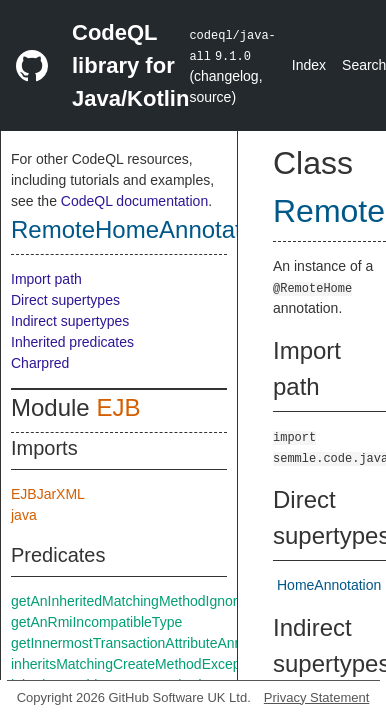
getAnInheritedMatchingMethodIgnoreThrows (151, 601)
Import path (46, 279)
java (24, 515)
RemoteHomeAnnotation (142, 229)
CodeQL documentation (134, 201)
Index (309, 65)
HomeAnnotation (329, 585)
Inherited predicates (72, 342)
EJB (118, 407)
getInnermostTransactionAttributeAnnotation (147, 643)
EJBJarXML (48, 494)
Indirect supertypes (70, 321)
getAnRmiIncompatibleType (96, 622)
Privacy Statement (317, 697)
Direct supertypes (65, 300)
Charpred (40, 363)
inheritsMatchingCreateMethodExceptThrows (150, 664)
